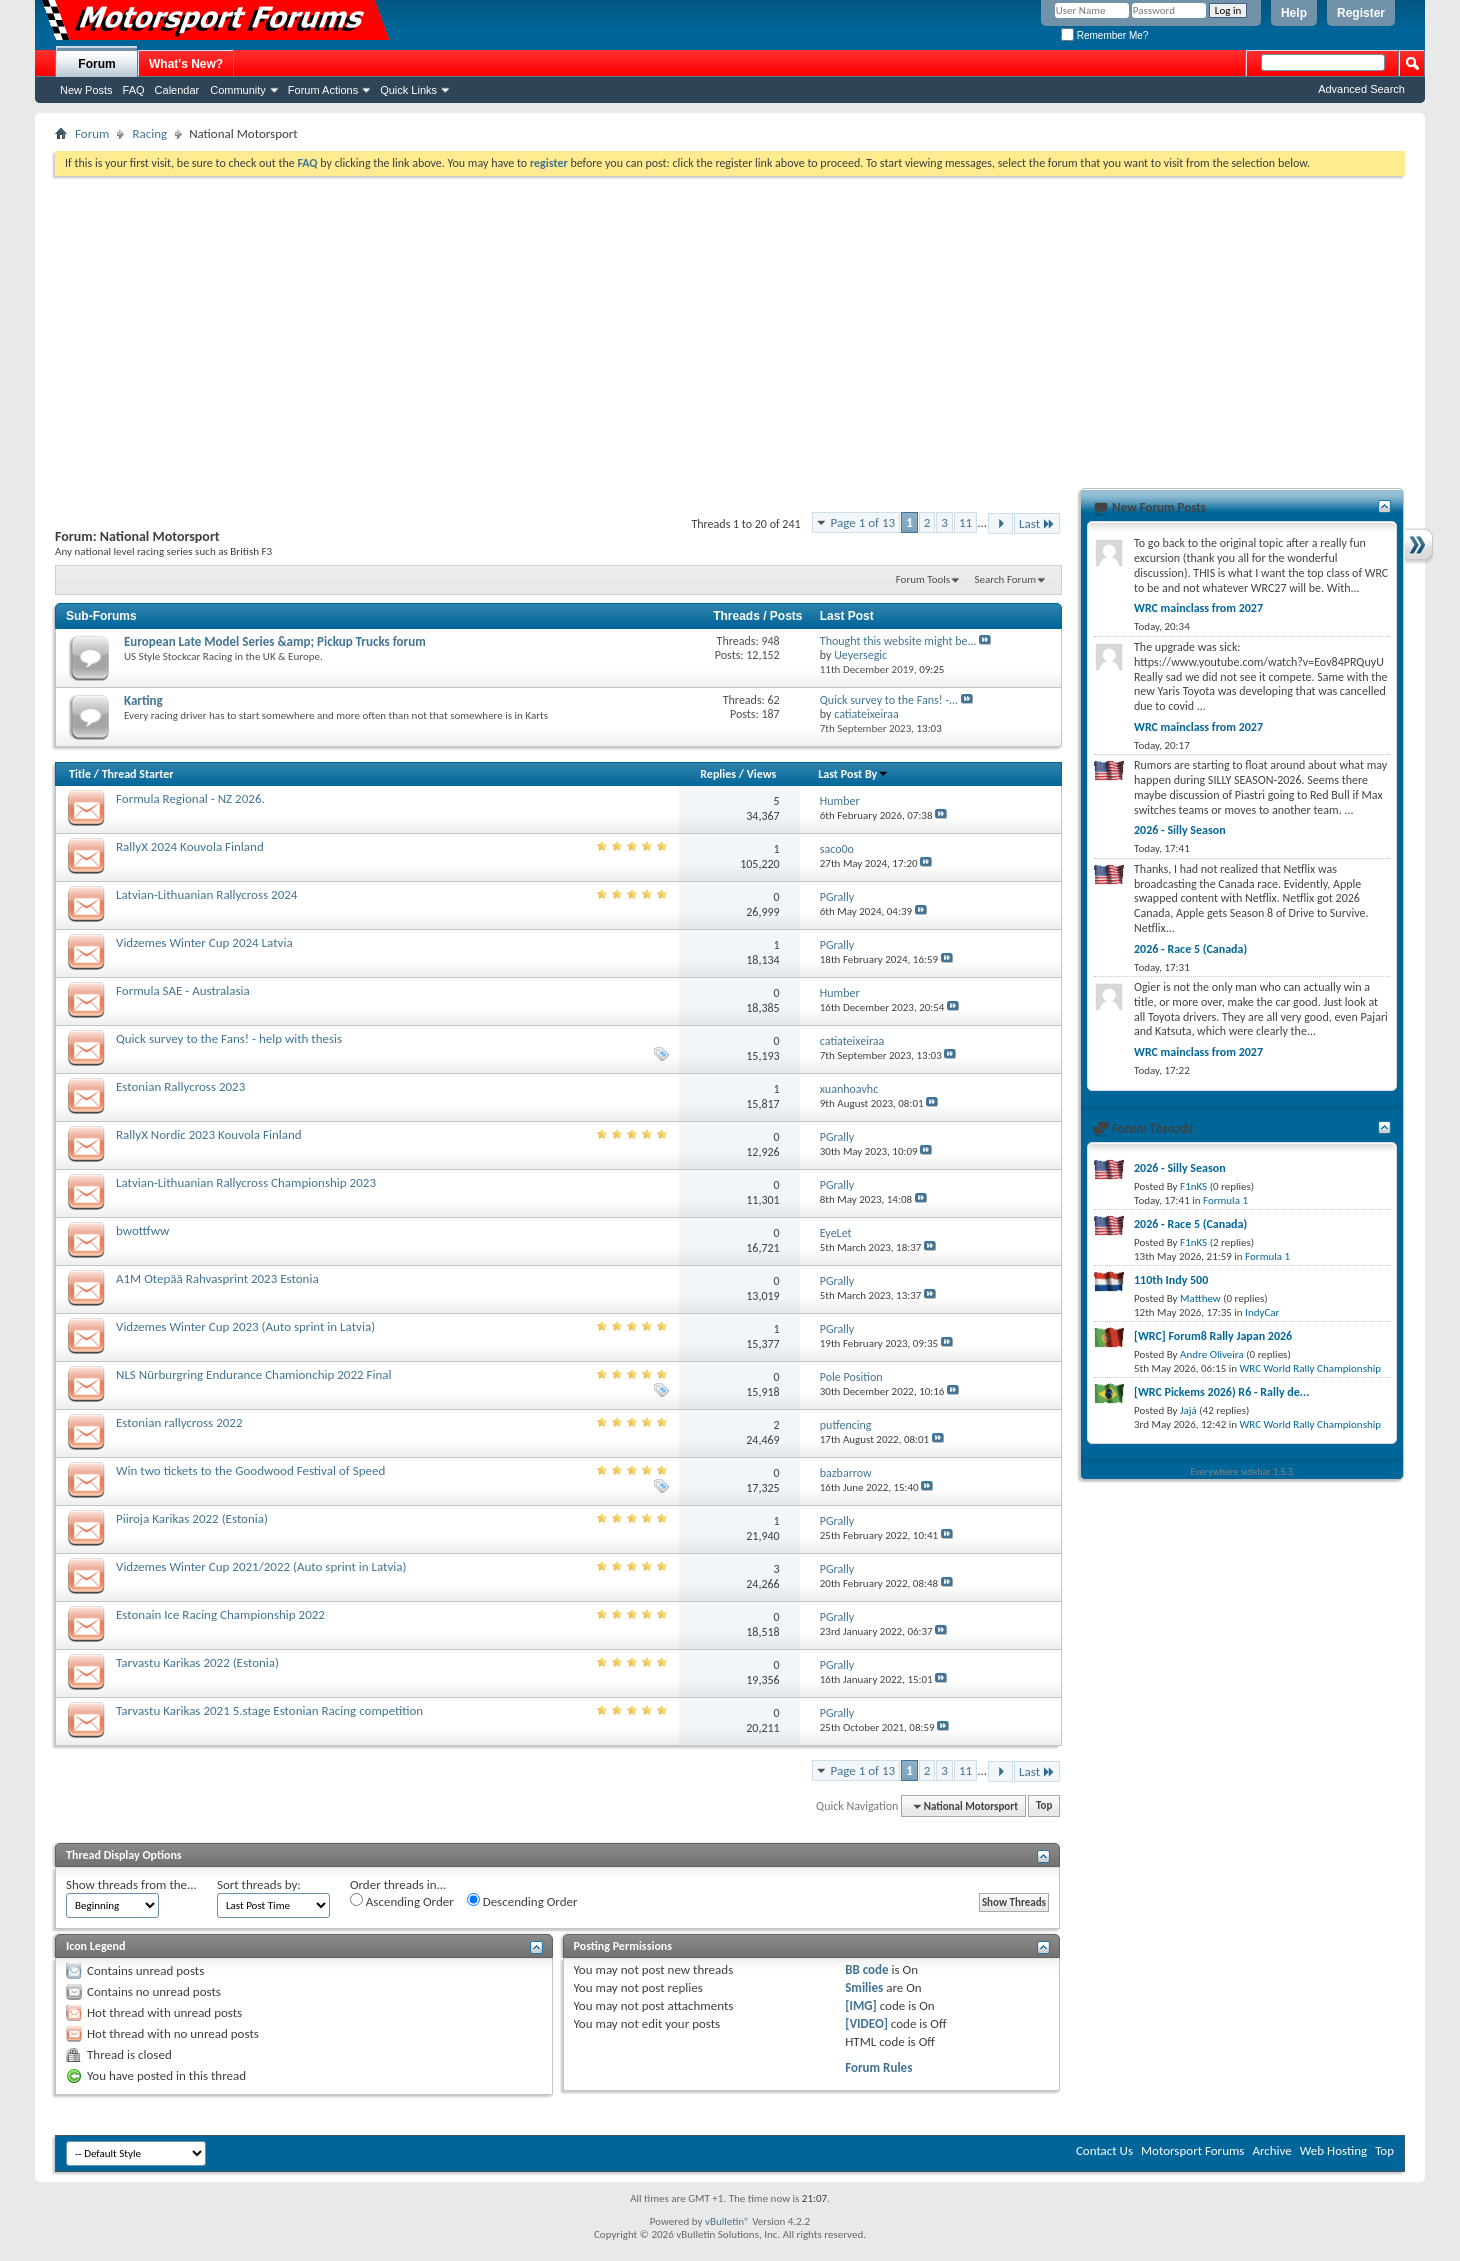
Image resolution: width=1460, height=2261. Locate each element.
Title (80, 774)
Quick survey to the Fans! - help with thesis (229, 1038)
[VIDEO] (866, 2023)
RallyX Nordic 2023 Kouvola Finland (209, 1134)
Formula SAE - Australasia (183, 990)
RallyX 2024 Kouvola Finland (190, 846)
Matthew (1200, 1298)
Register (1361, 13)
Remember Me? (1104, 35)
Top (1044, 1806)
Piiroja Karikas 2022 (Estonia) (192, 1518)
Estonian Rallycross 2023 (180, 1086)
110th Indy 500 (1171, 1280)
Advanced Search (1361, 89)
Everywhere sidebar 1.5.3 (1242, 1471)
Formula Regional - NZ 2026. (190, 798)
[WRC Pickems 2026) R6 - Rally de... (1221, 1392)
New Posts (86, 90)
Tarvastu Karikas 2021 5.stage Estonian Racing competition (269, 1710)
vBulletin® (727, 2221)
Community (238, 90)
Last (1037, 523)
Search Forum (1006, 579)
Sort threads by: (259, 1884)
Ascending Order (402, 1901)
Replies (718, 774)
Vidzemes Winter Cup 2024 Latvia (204, 942)
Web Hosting (1333, 2150)
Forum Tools (923, 579)
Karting (143, 700)
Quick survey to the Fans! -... (889, 700)
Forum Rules (878, 2067)
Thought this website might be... (898, 641)
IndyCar (1262, 1312)
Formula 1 (1225, 1200)
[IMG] (861, 2005)
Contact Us (1104, 2150)
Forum (96, 64)
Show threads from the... (131, 1884)
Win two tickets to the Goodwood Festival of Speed (250, 1470)
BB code (866, 1969)
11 (965, 522)
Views (762, 774)
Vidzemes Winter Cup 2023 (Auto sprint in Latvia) (245, 1326)
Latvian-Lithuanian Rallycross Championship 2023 (246, 1182)
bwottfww (142, 1230)
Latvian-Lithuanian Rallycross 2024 (206, 894)
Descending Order (522, 1901)
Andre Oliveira (1212, 1354)
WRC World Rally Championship (1311, 1368)
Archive (1271, 2150)
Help (1294, 13)
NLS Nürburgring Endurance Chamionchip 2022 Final (254, 1374)
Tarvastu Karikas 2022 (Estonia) (197, 1662)
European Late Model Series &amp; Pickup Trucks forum (275, 641)
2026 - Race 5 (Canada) (1190, 949)
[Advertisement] (730, 326)
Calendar (177, 90)
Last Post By (853, 774)
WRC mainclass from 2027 (1198, 608)
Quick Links (408, 90)
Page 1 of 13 (863, 522)
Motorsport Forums (1192, 2150)
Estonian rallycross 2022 (179, 1422)
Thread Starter (138, 774)
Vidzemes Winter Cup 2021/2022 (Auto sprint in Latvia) (261, 1566)
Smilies (864, 1987)
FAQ (134, 90)
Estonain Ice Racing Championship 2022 (220, 1614)
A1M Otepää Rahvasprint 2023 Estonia (217, 1278)
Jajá (1188, 1410)
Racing (149, 133)
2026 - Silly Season (1180, 830)
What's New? (186, 64)
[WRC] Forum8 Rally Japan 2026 (1213, 1336)
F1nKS (1193, 1186)
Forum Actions (323, 90)
